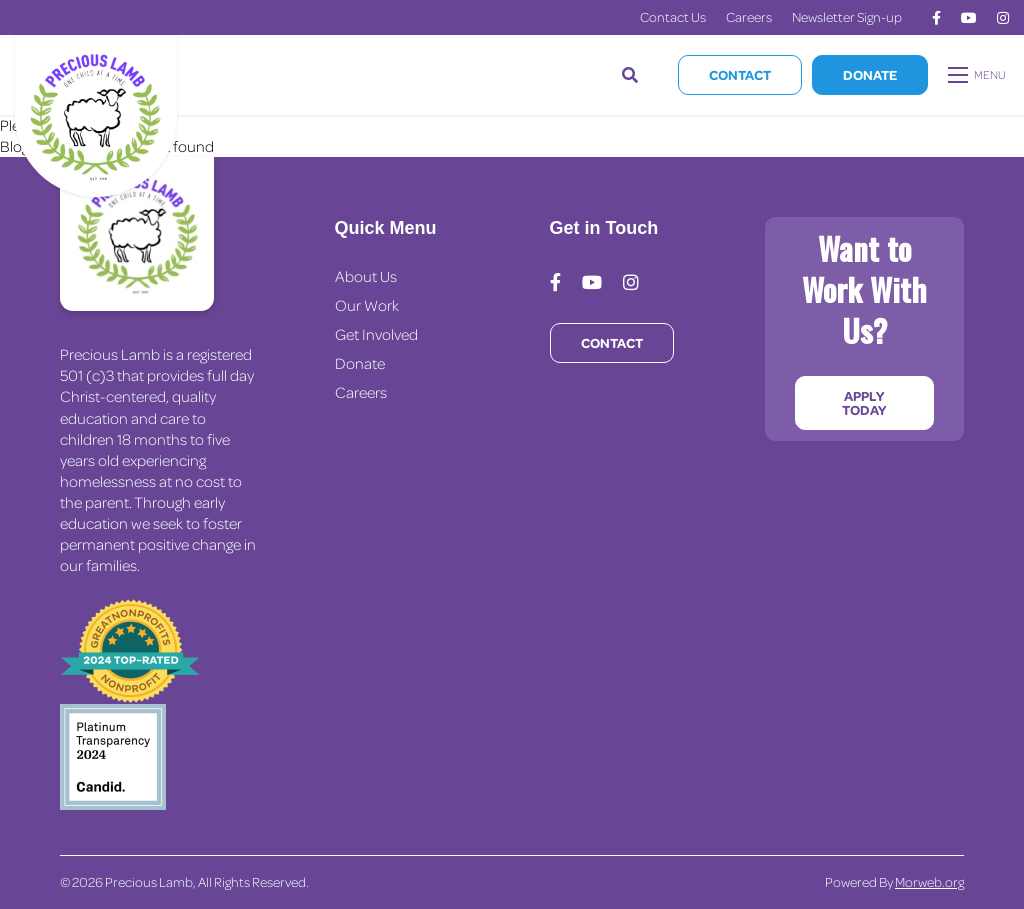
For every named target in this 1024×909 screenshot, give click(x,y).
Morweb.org (929, 881)
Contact (740, 74)
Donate (870, 74)
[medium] (936, 18)
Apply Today (864, 402)
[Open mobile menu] (978, 75)
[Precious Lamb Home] (137, 234)
